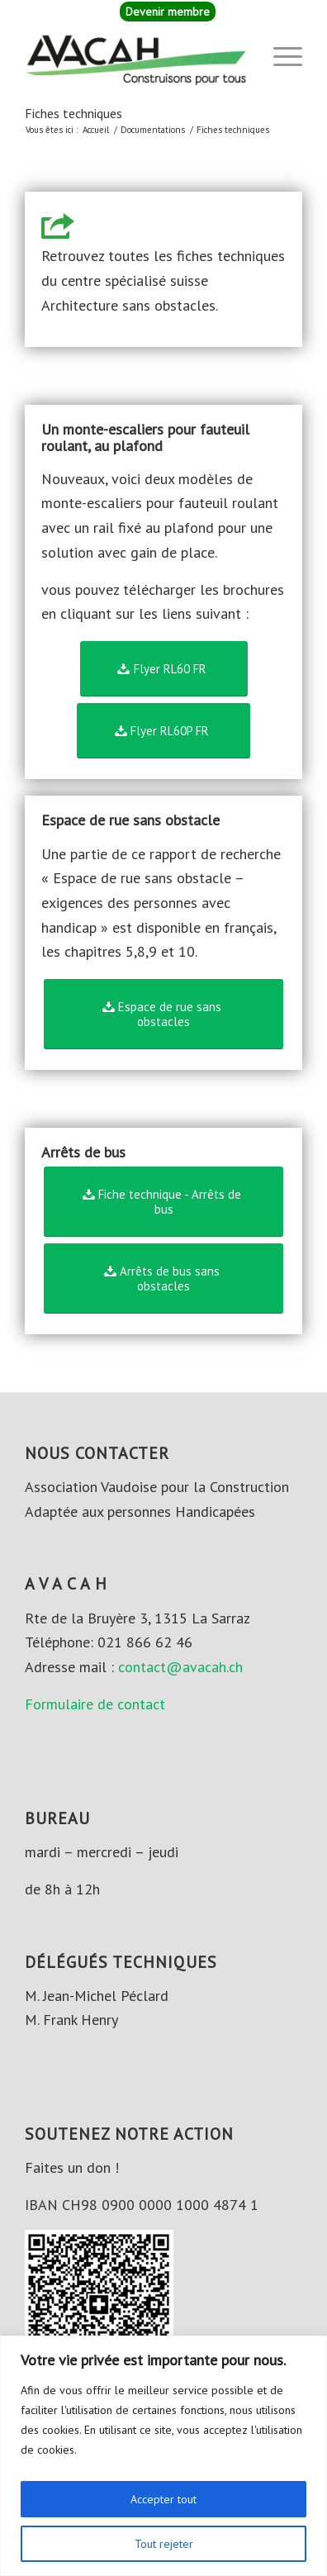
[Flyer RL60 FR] (164, 668)
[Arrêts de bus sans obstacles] (164, 1278)
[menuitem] (167, 12)
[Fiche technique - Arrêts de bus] (164, 1202)
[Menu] (279, 57)
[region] (163, 2456)
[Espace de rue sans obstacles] (164, 1014)
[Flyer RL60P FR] (163, 730)
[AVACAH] (136, 57)
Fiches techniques (73, 113)
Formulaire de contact (95, 1703)
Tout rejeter (164, 2543)
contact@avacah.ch (180, 1666)
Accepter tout (163, 2499)
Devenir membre (168, 11)
